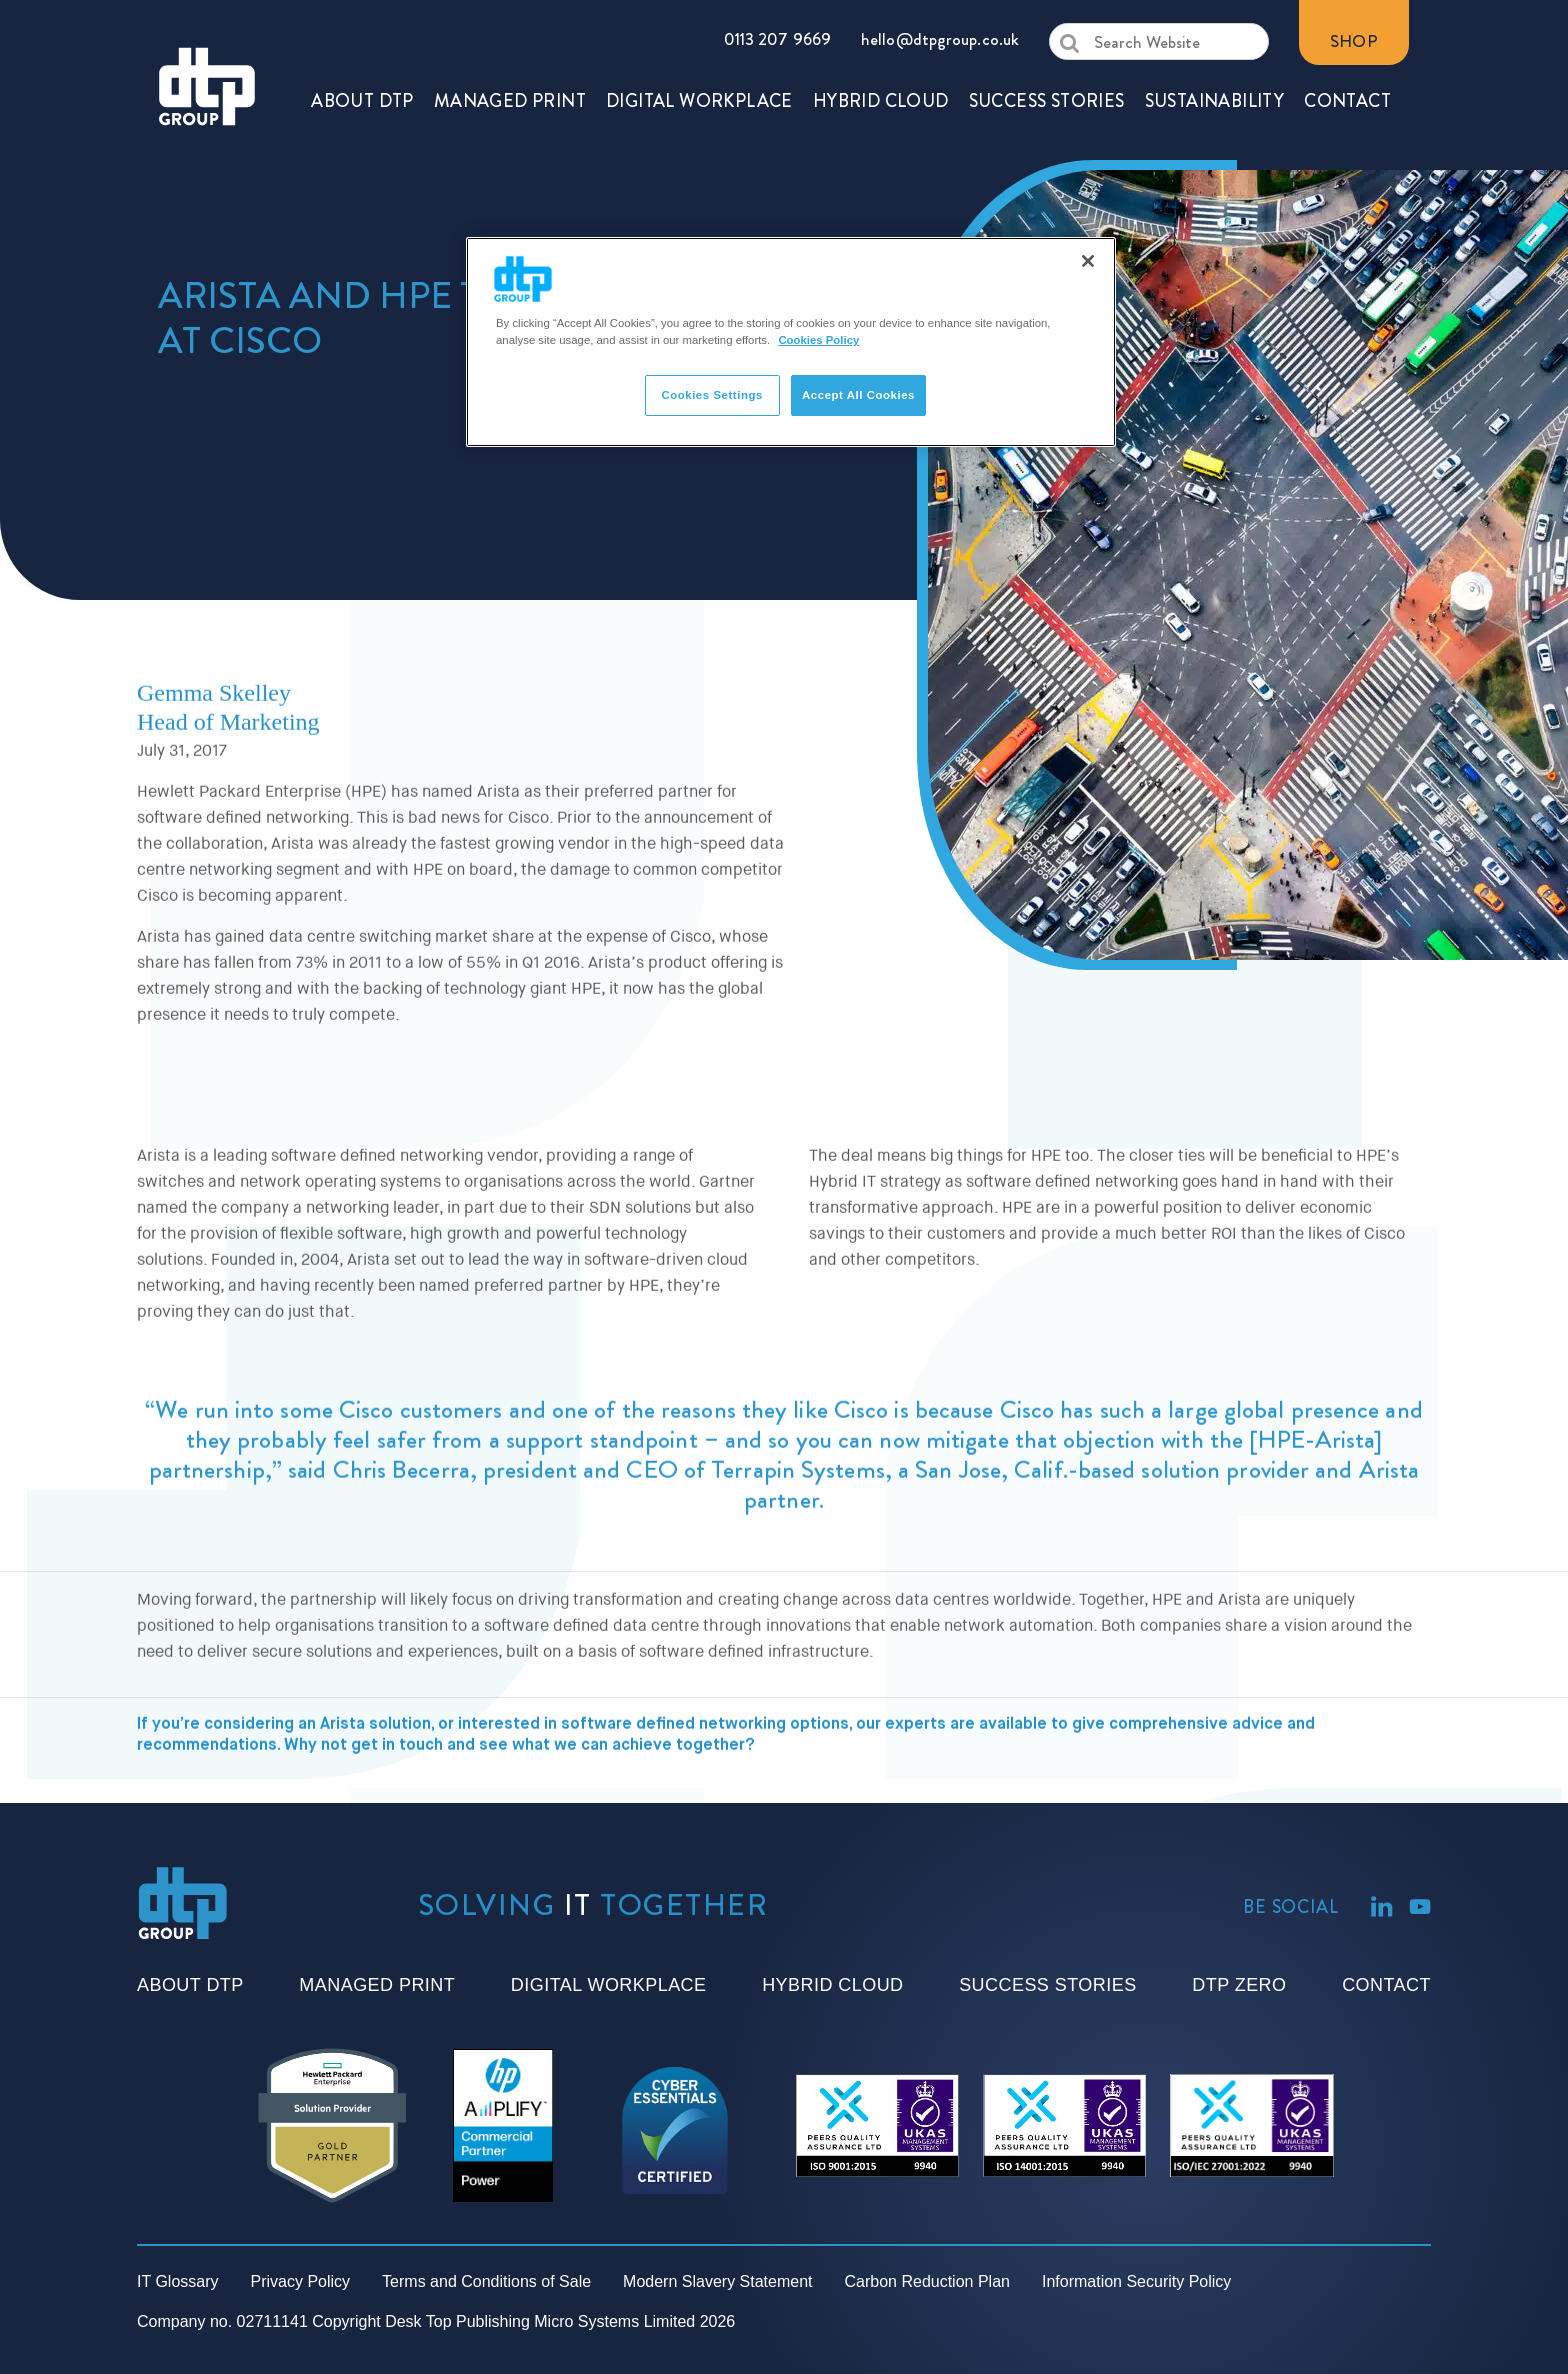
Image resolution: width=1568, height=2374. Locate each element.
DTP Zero (1239, 1985)
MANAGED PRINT (510, 45)
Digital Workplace (609, 1985)
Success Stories (1047, 1985)
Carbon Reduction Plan (927, 2281)
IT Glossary (178, 2281)
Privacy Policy (301, 2281)
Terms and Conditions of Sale (486, 2281)
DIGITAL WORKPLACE (699, 45)
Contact (1386, 1985)
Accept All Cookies (858, 395)
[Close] (1088, 261)
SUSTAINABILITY (1215, 45)
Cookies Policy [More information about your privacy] (818, 340)
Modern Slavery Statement (717, 2281)
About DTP (190, 1985)
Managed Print (377, 1985)
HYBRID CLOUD (881, 45)
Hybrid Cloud (832, 1985)
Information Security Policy (1136, 2281)
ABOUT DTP (362, 45)
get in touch (397, 1837)
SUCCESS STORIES (1047, 45)
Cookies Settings (711, 395)
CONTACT (1347, 45)
